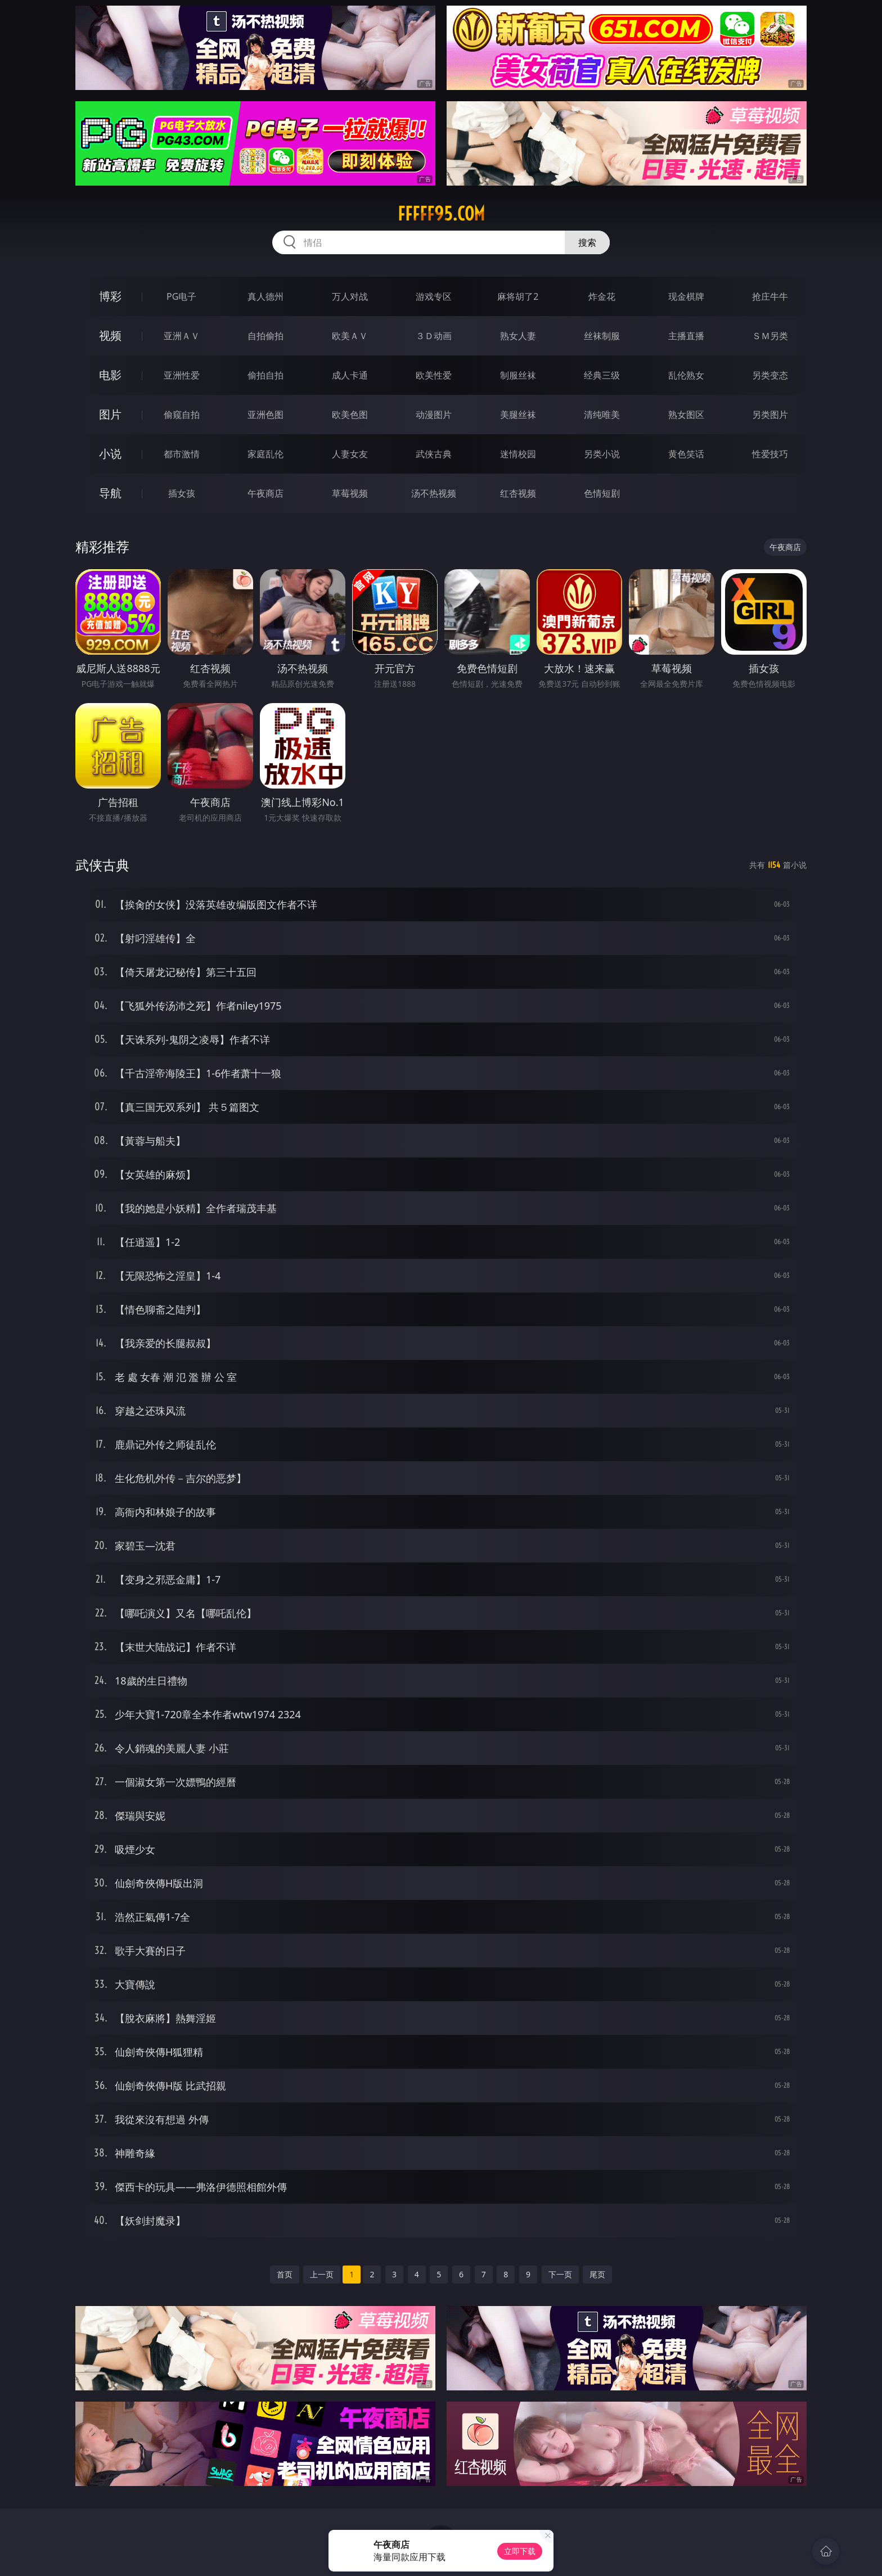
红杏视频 (518, 493)
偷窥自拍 (182, 414)
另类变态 (770, 375)
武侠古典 (434, 454)
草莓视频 (350, 493)
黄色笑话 (686, 454)
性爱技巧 (770, 454)
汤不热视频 (433, 493)
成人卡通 (350, 375)
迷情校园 (518, 454)
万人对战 (350, 296)
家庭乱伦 (266, 454)
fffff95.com (441, 213)
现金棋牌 (686, 296)
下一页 (560, 2274)
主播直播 (686, 336)
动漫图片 (434, 414)
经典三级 (602, 375)
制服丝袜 (518, 375)
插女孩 (181, 493)
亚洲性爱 (182, 375)
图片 (110, 414)
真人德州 (266, 296)
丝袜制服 (602, 336)
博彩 (110, 296)
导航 (110, 493)
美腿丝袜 (518, 414)
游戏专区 (434, 296)
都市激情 (182, 454)
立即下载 (520, 2551)
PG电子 (181, 296)
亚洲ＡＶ (182, 336)
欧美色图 (350, 414)
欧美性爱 (434, 375)
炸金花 (601, 296)
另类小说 (602, 454)
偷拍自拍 (266, 375)
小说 (110, 453)
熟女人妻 (518, 336)
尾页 (597, 2274)
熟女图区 (686, 414)
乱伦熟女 (686, 375)
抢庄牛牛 (770, 296)
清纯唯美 (602, 414)
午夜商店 (266, 493)
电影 (110, 374)
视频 (110, 335)
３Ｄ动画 (434, 336)
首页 (284, 2274)
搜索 (587, 242)
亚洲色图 (266, 414)
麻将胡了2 (517, 296)
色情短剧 (602, 493)
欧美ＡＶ (350, 336)
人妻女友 (350, 454)
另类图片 (770, 414)
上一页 (322, 2274)
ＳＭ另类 (770, 336)
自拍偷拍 (266, 336)
